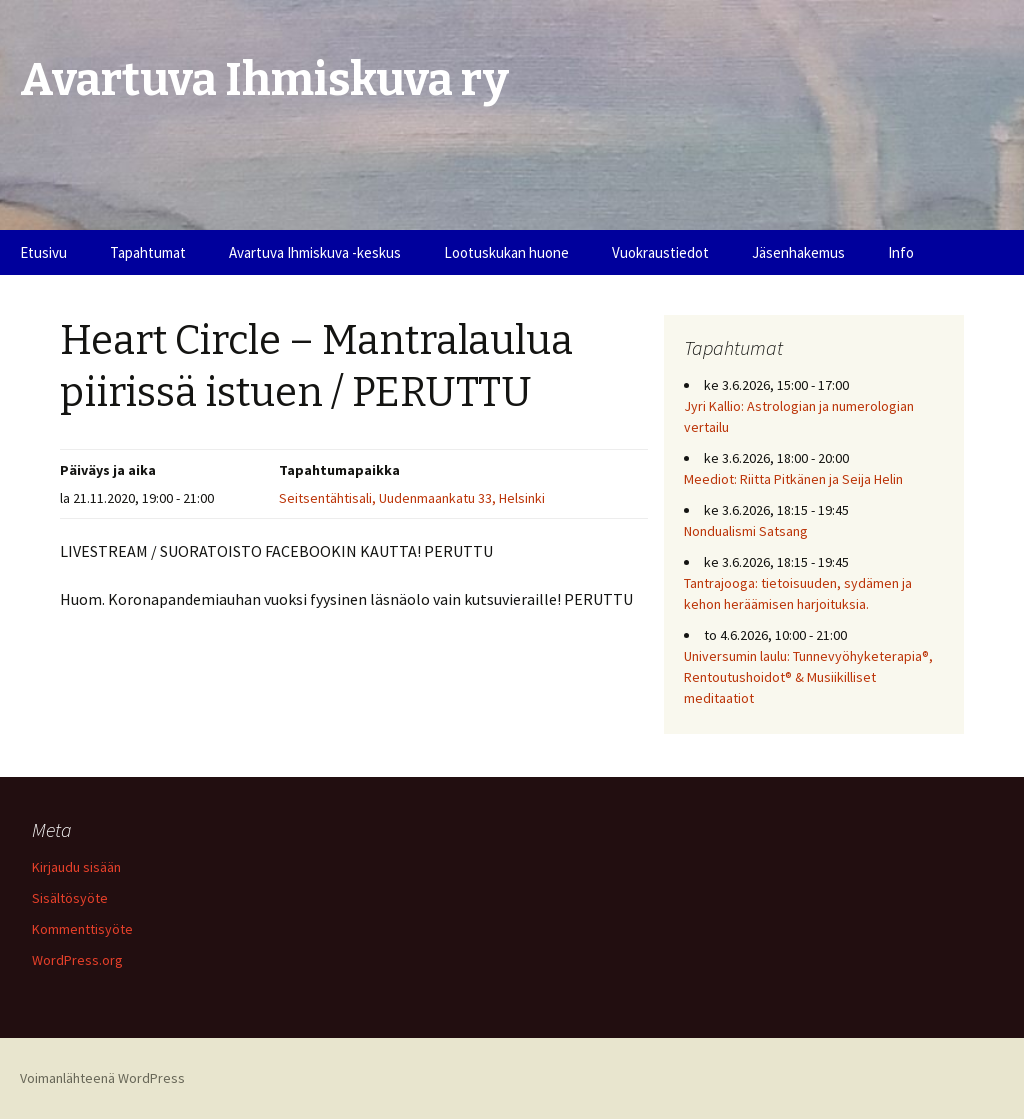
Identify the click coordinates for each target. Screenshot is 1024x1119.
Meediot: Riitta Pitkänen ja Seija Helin (793, 479)
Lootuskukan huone (506, 252)
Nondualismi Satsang (746, 531)
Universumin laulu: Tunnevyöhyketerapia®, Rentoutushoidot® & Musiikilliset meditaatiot (808, 677)
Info (901, 252)
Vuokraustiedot (660, 252)
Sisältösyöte (70, 898)
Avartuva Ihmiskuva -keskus (315, 252)
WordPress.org (77, 960)
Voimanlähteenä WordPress (102, 1078)
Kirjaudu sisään (76, 867)
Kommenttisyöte (82, 929)
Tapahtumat (148, 252)
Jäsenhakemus (798, 252)
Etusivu (43, 252)
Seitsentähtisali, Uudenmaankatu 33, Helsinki (412, 498)
